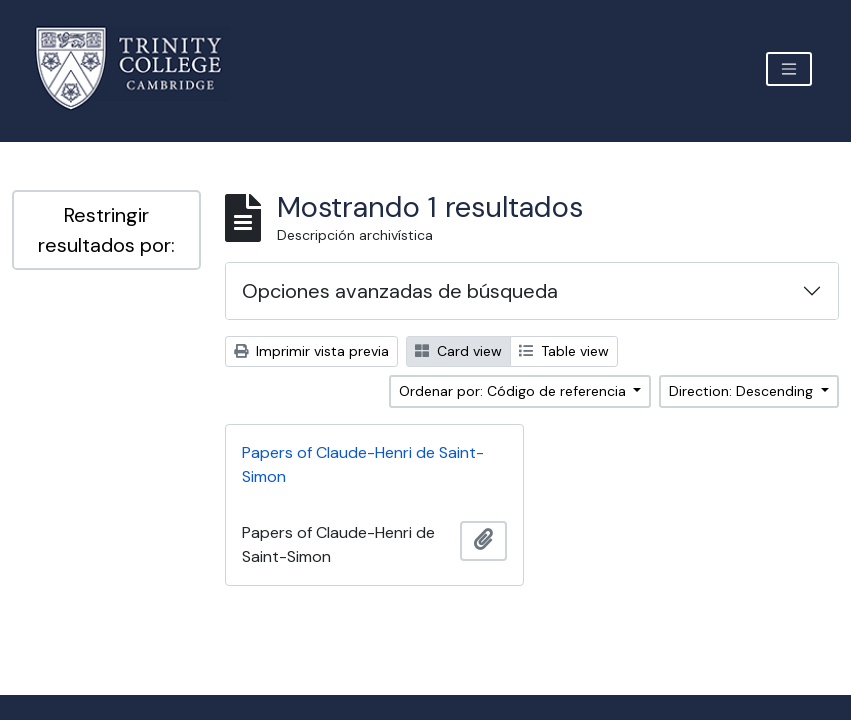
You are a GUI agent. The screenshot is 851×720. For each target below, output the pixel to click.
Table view (564, 351)
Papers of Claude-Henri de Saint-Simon (363, 464)
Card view (458, 351)
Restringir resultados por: (106, 230)
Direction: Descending (743, 391)
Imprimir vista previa (311, 351)
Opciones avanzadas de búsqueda (400, 291)
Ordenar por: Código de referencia (514, 391)
